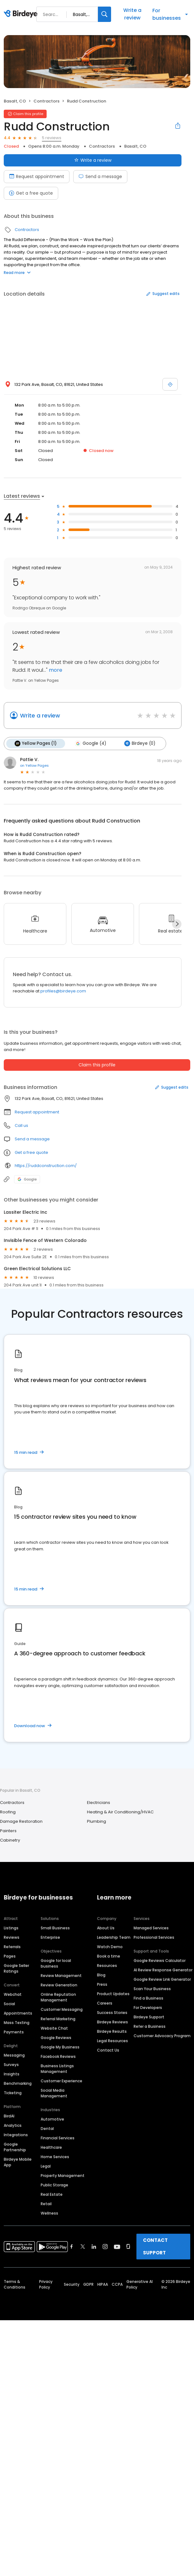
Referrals (12, 1946)
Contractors (46, 101)
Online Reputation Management (58, 1997)
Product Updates (113, 1993)
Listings (11, 1928)
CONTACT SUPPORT (155, 2246)
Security (71, 2284)
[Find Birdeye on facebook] (71, 2246)
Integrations (16, 2134)
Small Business (55, 1928)
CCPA (117, 2284)
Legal (46, 2166)
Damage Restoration (21, 1821)
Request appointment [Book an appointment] (36, 176)
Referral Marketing (58, 2018)
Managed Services (151, 1928)
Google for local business (56, 1963)
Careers (104, 2003)
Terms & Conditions (14, 2284)
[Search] (104, 14)
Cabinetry (10, 1840)
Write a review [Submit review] (92, 160)
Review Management (61, 1975)
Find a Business (148, 1998)
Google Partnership (15, 2147)
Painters (8, 1831)
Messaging (14, 2055)
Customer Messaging (62, 2009)
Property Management (62, 2175)
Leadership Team (113, 1937)
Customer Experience (61, 2081)
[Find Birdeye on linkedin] (93, 2246)
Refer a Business (150, 2026)
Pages (10, 1956)
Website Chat (54, 2028)
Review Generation (59, 1985)
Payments (14, 2032)
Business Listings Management (57, 2068)
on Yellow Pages (34, 765)
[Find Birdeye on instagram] (105, 2246)
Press (102, 1984)
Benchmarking (18, 2083)
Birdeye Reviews (112, 2022)
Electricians (98, 1803)
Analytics (13, 2125)
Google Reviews (56, 2037)
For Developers (148, 2007)
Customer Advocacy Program (162, 2035)
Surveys (11, 2064)
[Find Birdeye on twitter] (82, 2246)
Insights (11, 2074)
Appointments (18, 2013)
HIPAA (102, 2284)
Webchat (13, 1994)
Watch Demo (110, 1946)
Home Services (55, 2156)
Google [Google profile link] (27, 1179)
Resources (107, 1965)
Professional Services (154, 1937)
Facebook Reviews (58, 2056)
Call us (21, 1125)
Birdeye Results (112, 2031)
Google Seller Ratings (16, 1968)
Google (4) (90, 743)
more (55, 670)
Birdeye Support (149, 2017)
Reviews (11, 1937)
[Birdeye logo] (22, 14)
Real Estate (52, 2194)
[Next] (176, 923)
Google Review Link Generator (162, 1979)
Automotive (52, 2119)
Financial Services (57, 2138)
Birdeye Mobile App (18, 2162)
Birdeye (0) (139, 743)
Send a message (100, 176)
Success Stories (112, 2012)
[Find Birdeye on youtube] (117, 2246)
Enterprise (50, 1937)
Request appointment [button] (37, 1112)
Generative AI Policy (139, 2284)
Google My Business (60, 2047)
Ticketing (13, 2092)
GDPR (88, 2284)
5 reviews (51, 138)
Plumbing (96, 1821)
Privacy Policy (46, 2284)
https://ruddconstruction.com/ (46, 1166)
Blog (101, 1975)
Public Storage (54, 2185)
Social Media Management (54, 2093)
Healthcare (51, 2147)
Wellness (49, 2213)
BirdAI (9, 2116)
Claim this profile (97, 1065)
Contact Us (108, 2050)
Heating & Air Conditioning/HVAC (120, 1812)
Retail (46, 2203)
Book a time (108, 1956)
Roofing (8, 1812)
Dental (47, 2128)
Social (9, 2003)
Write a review (132, 14)
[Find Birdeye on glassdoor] (128, 2246)
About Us (106, 1928)
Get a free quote (31, 193)
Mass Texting (16, 2022)
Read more (17, 272)
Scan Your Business (152, 1988)
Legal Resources (112, 2040)
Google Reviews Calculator (160, 1960)
